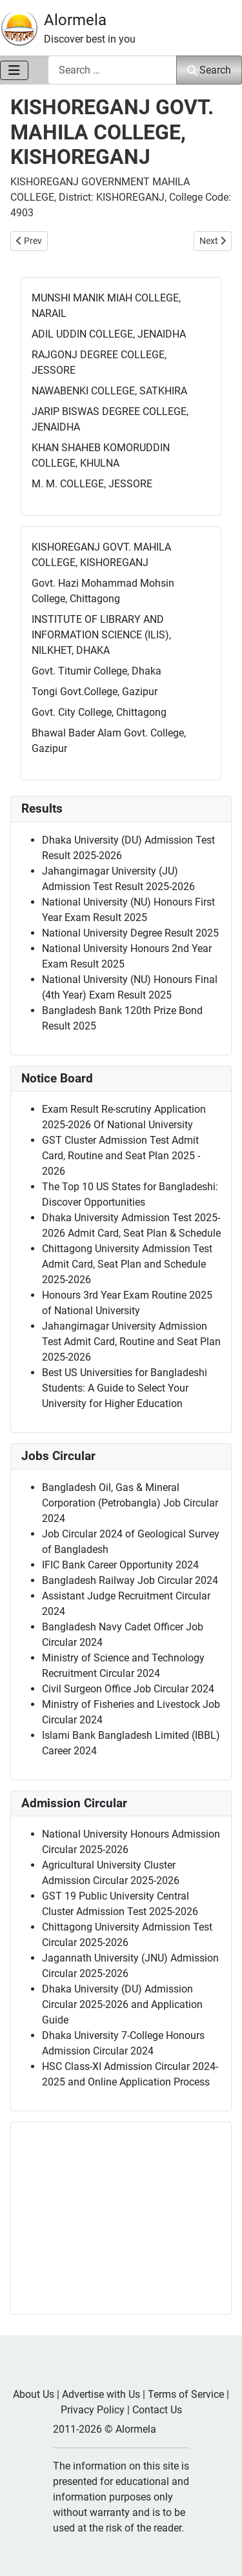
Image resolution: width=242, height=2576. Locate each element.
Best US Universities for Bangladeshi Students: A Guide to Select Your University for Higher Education (124, 1388)
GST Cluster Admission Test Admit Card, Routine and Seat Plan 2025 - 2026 (121, 1155)
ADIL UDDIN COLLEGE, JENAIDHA (109, 334)
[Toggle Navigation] (14, 70)
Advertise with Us (101, 2394)
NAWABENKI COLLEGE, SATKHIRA (109, 391)
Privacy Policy (93, 2410)
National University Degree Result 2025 (130, 933)
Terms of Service (186, 2394)
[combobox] (112, 70)
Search (209, 70)
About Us (33, 2394)
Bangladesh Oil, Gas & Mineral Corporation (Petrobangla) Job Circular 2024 (130, 1503)
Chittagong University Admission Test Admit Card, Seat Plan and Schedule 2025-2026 (127, 1264)
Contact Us (157, 2410)
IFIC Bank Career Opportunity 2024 (120, 1565)
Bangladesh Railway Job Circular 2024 (130, 1580)
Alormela (75, 20)
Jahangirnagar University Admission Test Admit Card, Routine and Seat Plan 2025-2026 (131, 1341)
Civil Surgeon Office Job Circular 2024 (128, 1689)
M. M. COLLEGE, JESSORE (92, 484)
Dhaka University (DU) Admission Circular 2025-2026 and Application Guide (122, 2004)
